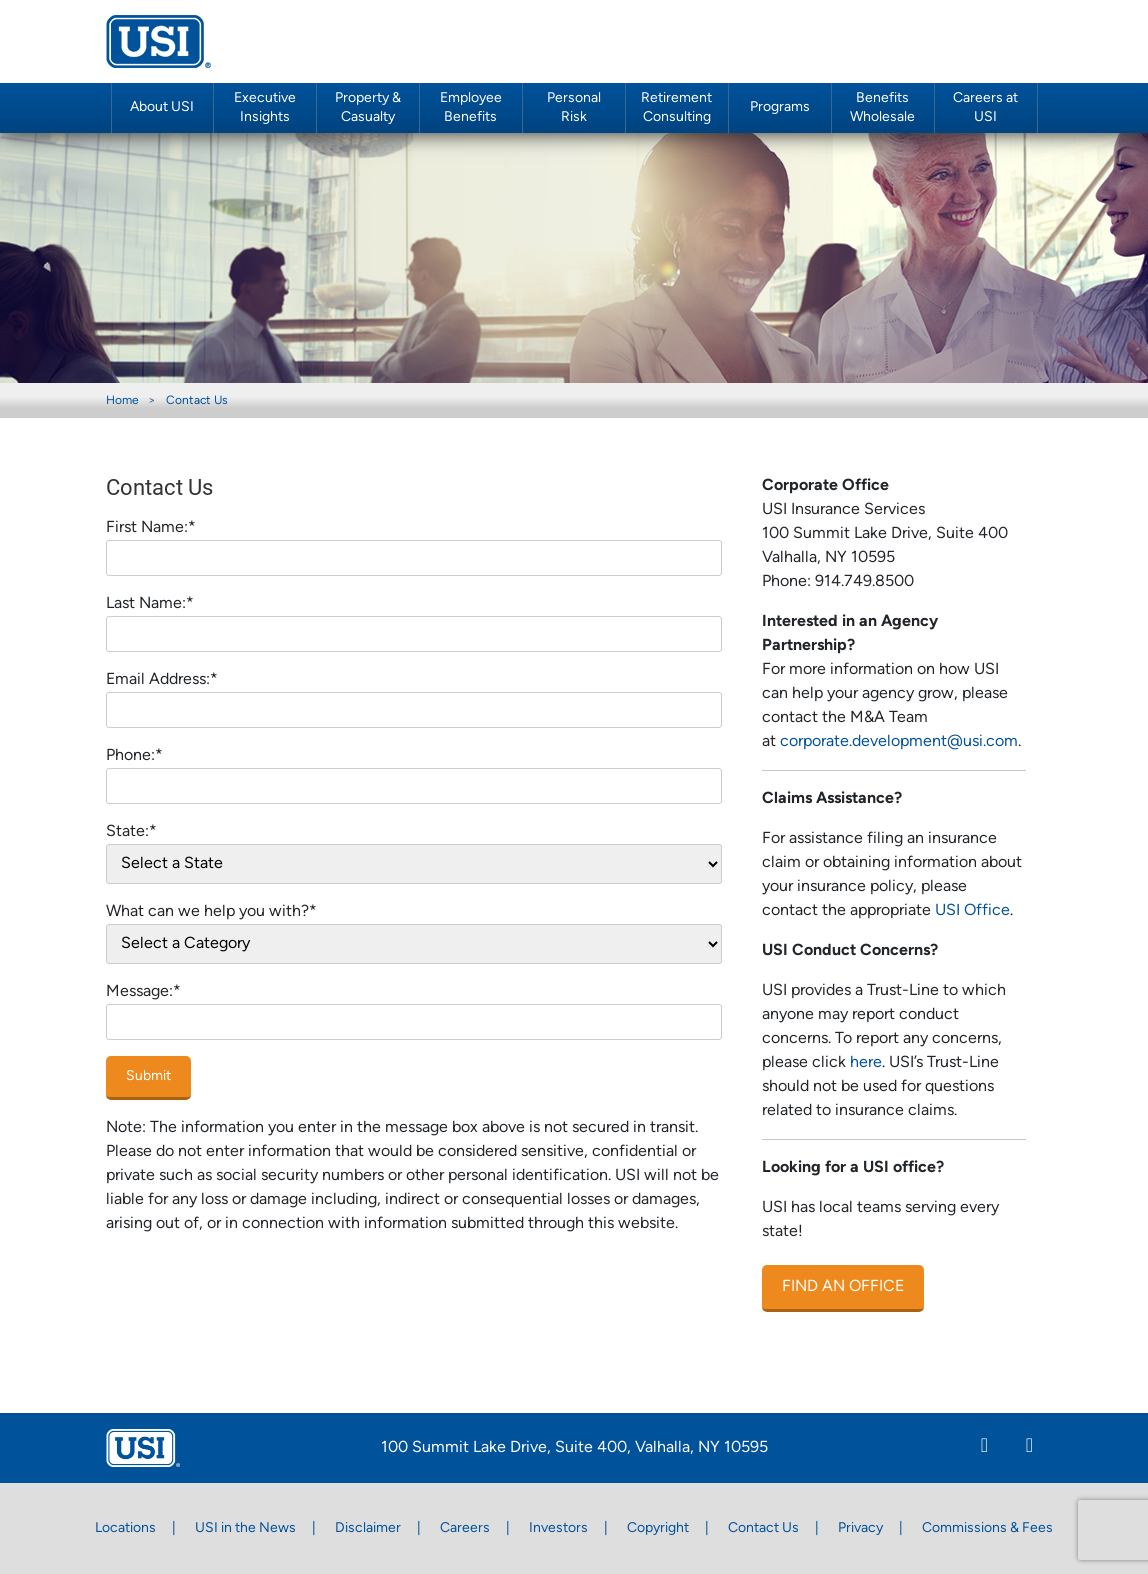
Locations (125, 1528)
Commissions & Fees (987, 1528)
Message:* (143, 992)
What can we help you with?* (211, 912)
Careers (465, 1528)
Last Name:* (150, 604)
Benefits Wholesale (882, 108)
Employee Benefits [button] (471, 108)
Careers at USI (985, 108)
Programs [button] (780, 107)
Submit (148, 1076)
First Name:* (151, 528)
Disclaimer (368, 1528)
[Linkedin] (984, 1448)
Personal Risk (574, 108)
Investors (558, 1528)
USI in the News (245, 1528)
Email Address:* (162, 680)
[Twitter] (1029, 1448)
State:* (131, 832)
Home (122, 401)
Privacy (860, 1528)
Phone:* (134, 756)
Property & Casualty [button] (368, 108)
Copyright (658, 1528)
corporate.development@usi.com (899, 742)
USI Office (972, 911)
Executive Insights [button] (265, 108)
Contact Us (197, 401)
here (866, 1063)
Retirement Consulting (676, 108)
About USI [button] (162, 107)
